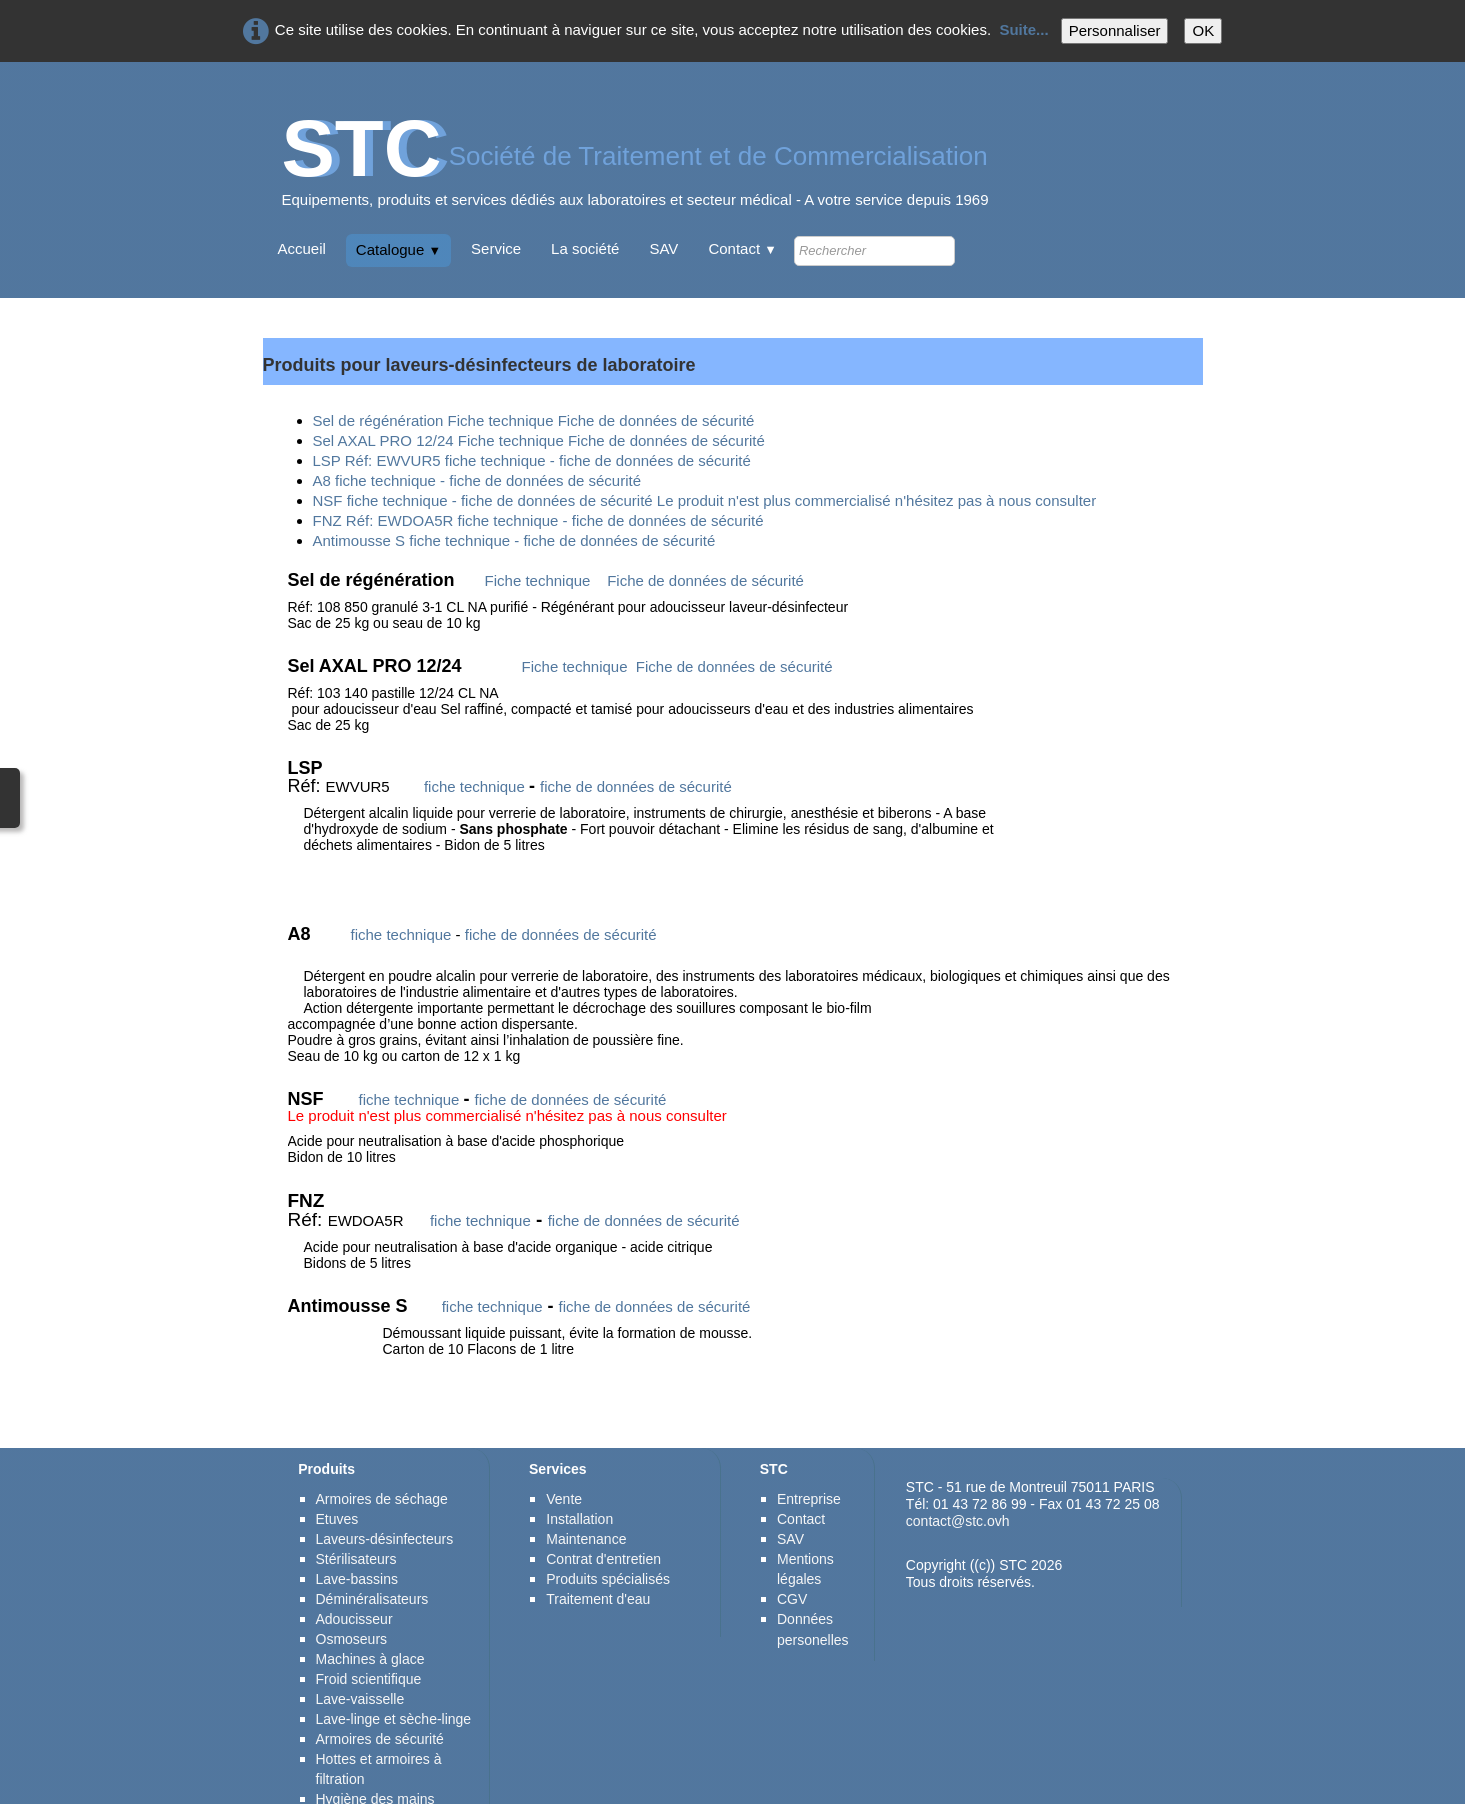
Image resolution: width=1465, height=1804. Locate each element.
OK (1203, 30)
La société (585, 248)
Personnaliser (1115, 30)
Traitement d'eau (598, 1552)
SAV (663, 248)
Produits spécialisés (608, 1532)
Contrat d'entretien (603, 1512)
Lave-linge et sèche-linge (394, 1672)
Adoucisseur (354, 1572)
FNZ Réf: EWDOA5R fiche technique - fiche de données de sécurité (538, 520)
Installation (579, 1472)
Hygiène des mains (375, 1752)
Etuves (337, 1472)
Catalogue (398, 249)
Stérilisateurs (356, 1512)
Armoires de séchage (382, 1452)
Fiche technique (538, 580)
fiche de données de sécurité (636, 786)
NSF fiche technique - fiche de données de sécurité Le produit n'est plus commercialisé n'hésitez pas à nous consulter (705, 500)
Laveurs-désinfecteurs (385, 1492)
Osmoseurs (352, 1592)
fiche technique (474, 786)
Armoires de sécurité (382, 1692)
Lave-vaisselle (360, 1652)
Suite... (1023, 29)
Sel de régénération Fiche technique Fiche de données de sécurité (534, 420)
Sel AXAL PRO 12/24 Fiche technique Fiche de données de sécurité (539, 440)
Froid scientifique (369, 1632)
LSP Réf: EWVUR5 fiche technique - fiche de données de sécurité (532, 460)
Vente (564, 1452)
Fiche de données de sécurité (705, 580)
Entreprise (809, 1452)
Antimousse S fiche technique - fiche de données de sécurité (514, 540)
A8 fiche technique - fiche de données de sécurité (477, 480)
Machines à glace (370, 1612)
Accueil (302, 248)
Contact (742, 248)
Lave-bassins (357, 1532)
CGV (792, 1552)
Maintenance (586, 1492)
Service (496, 248)
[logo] (635, 169)
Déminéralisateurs (372, 1552)
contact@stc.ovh (958, 1474)
